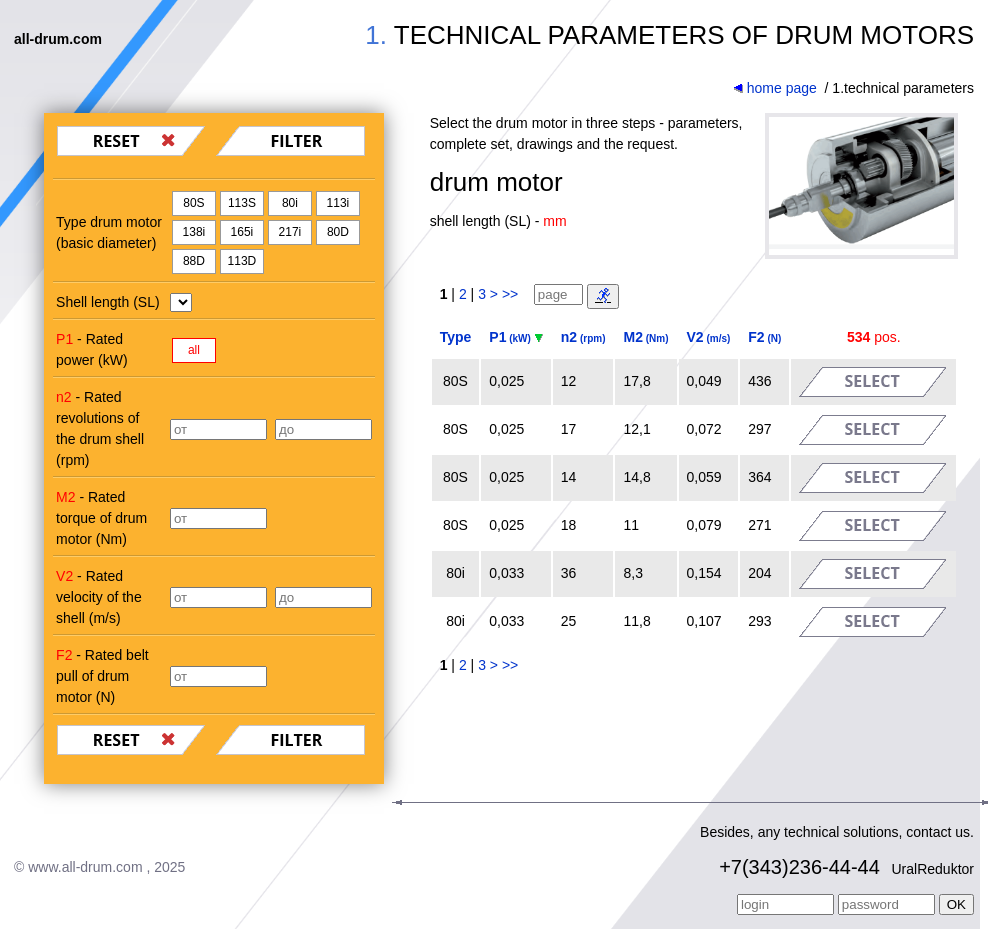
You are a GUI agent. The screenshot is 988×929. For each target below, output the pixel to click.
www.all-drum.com (85, 867)
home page (775, 88)
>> (510, 294)
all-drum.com (58, 39)
